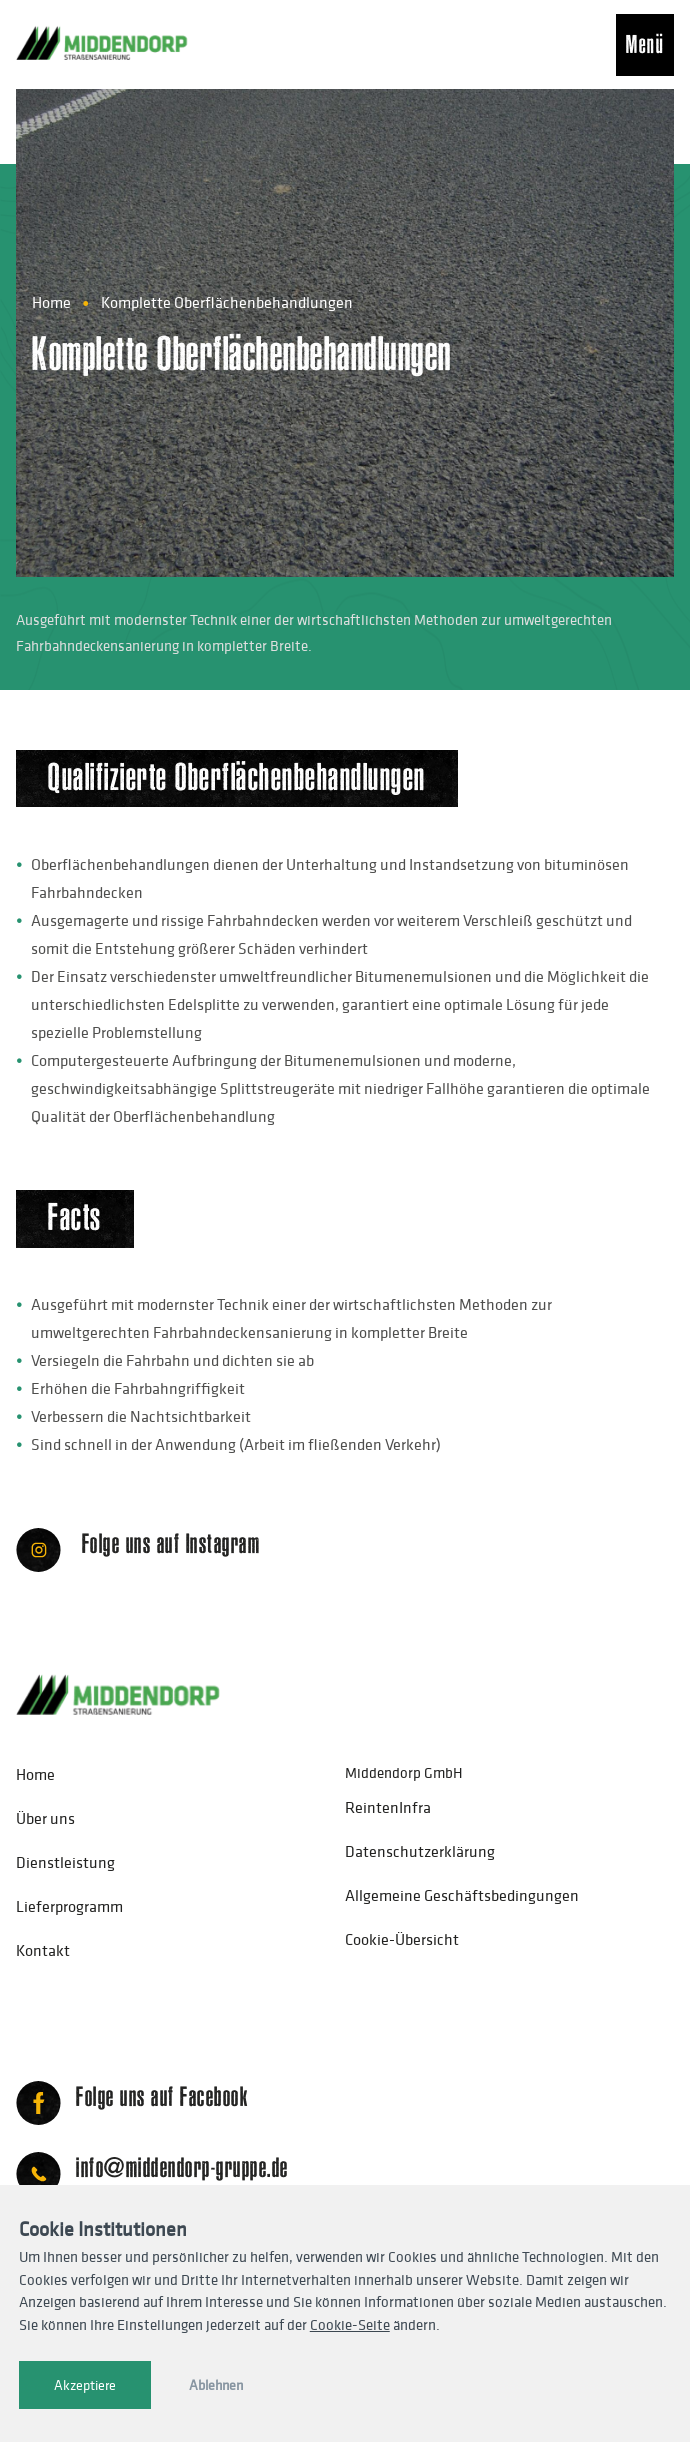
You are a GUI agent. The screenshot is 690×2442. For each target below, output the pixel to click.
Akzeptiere (85, 2385)
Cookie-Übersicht (402, 1939)
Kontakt (43, 1950)
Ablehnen (216, 2385)
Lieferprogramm (69, 1906)
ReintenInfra (388, 1807)
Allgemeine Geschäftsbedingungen (462, 1895)
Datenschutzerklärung (420, 1851)
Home (51, 302)
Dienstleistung (65, 1862)
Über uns (45, 1818)
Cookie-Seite (350, 2324)
